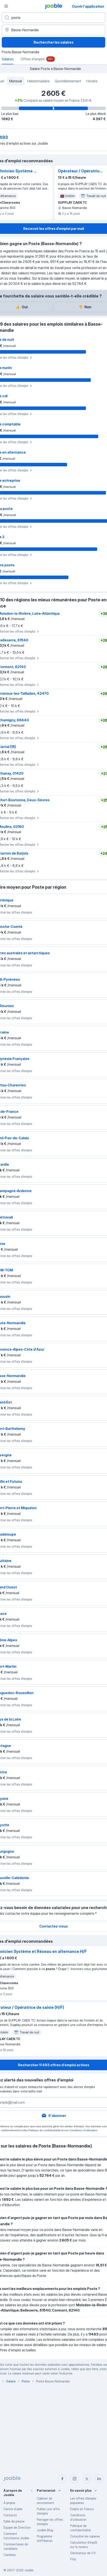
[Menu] (6, 6)
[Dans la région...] (53, 30)
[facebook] (62, 2478)
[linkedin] (99, 2478)
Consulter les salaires (85, 2536)
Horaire (91, 81)
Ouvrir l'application (88, 6)
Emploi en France (82, 2509)
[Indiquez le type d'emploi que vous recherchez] (53, 17)
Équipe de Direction (17, 2527)
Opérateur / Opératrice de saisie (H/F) (80, 171)
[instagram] (74, 2478)
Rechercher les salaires (53, 42)
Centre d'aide (13, 2509)
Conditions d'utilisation (83, 2130)
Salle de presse (14, 2521)
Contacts (10, 2515)
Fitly (73, 2559)
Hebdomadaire (38, 81)
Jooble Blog (45, 2530)
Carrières (10, 2555)
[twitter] (86, 2478)
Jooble (29, 2570)
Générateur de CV (83, 2553)
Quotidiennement (68, 81)
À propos (9, 2503)
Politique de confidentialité (44, 2130)
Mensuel (15, 81)
